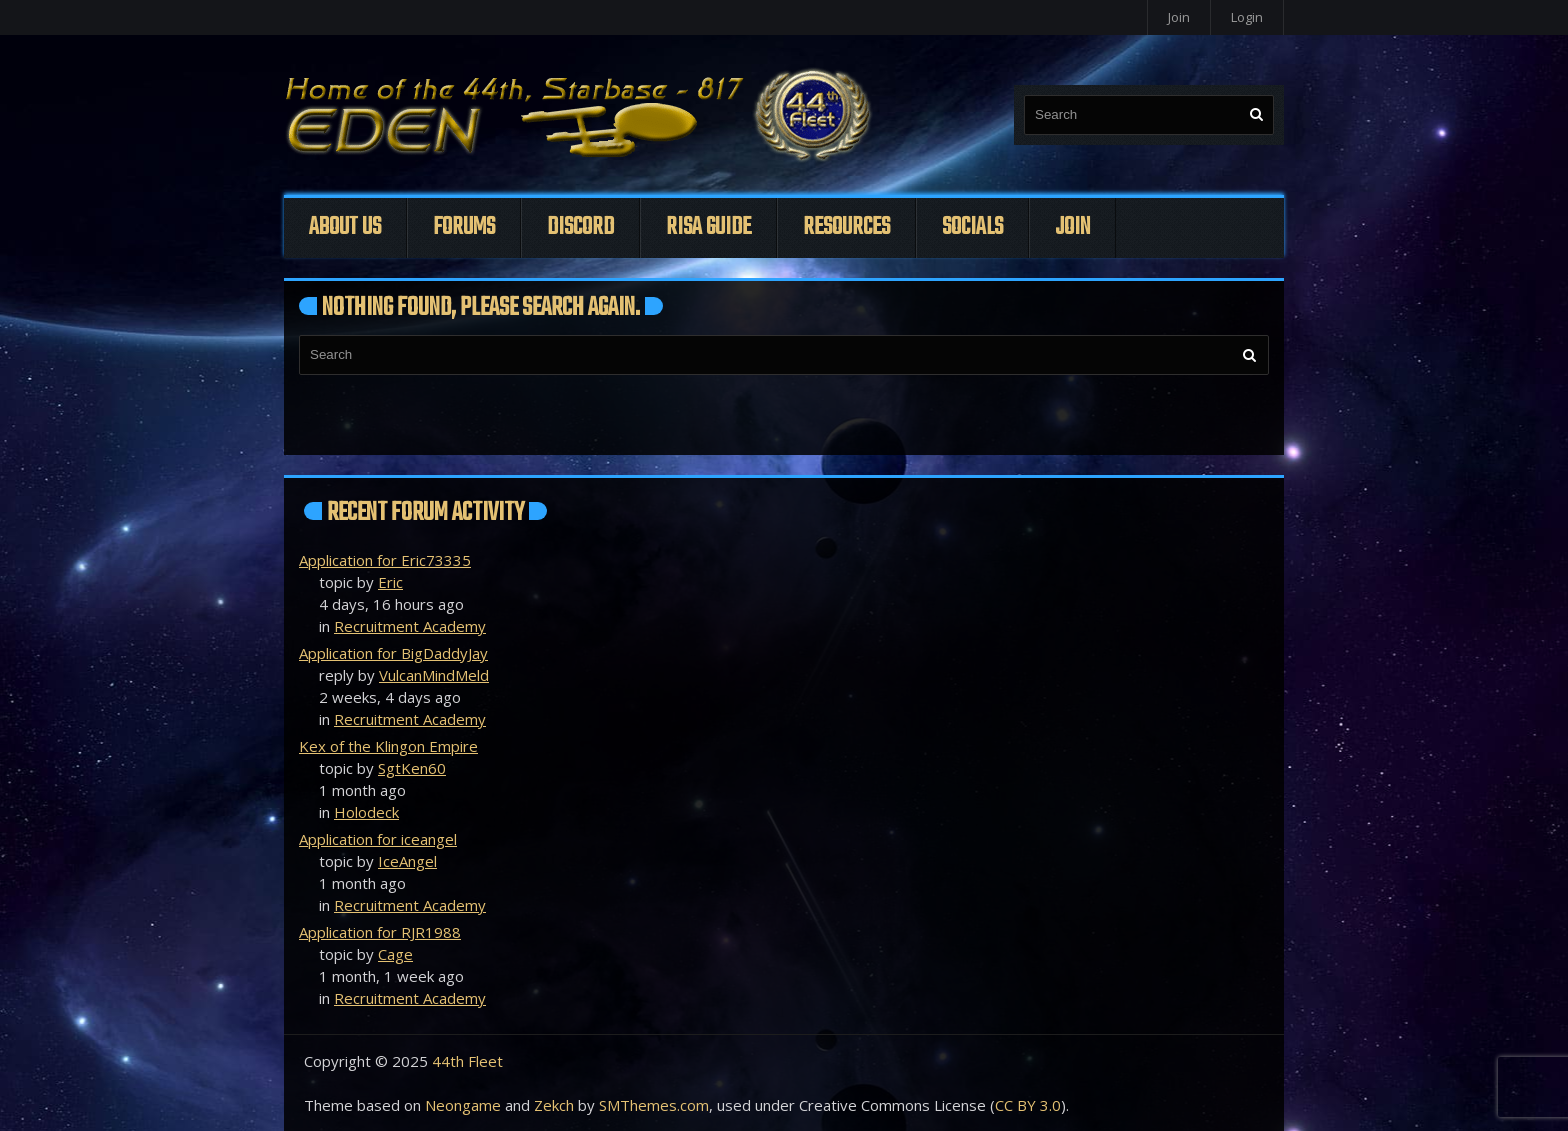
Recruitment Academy (410, 626)
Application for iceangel (378, 839)
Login (1247, 17)
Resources (846, 227)
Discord (580, 227)
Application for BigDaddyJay (393, 653)
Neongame (463, 1105)
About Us (345, 227)
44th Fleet (467, 1061)
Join (1179, 17)
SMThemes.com (654, 1105)
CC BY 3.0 (1028, 1105)
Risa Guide (708, 227)
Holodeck (366, 812)
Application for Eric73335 (385, 560)
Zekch (554, 1105)
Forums (464, 227)
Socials (972, 227)
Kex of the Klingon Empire (388, 746)
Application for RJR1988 (380, 932)
